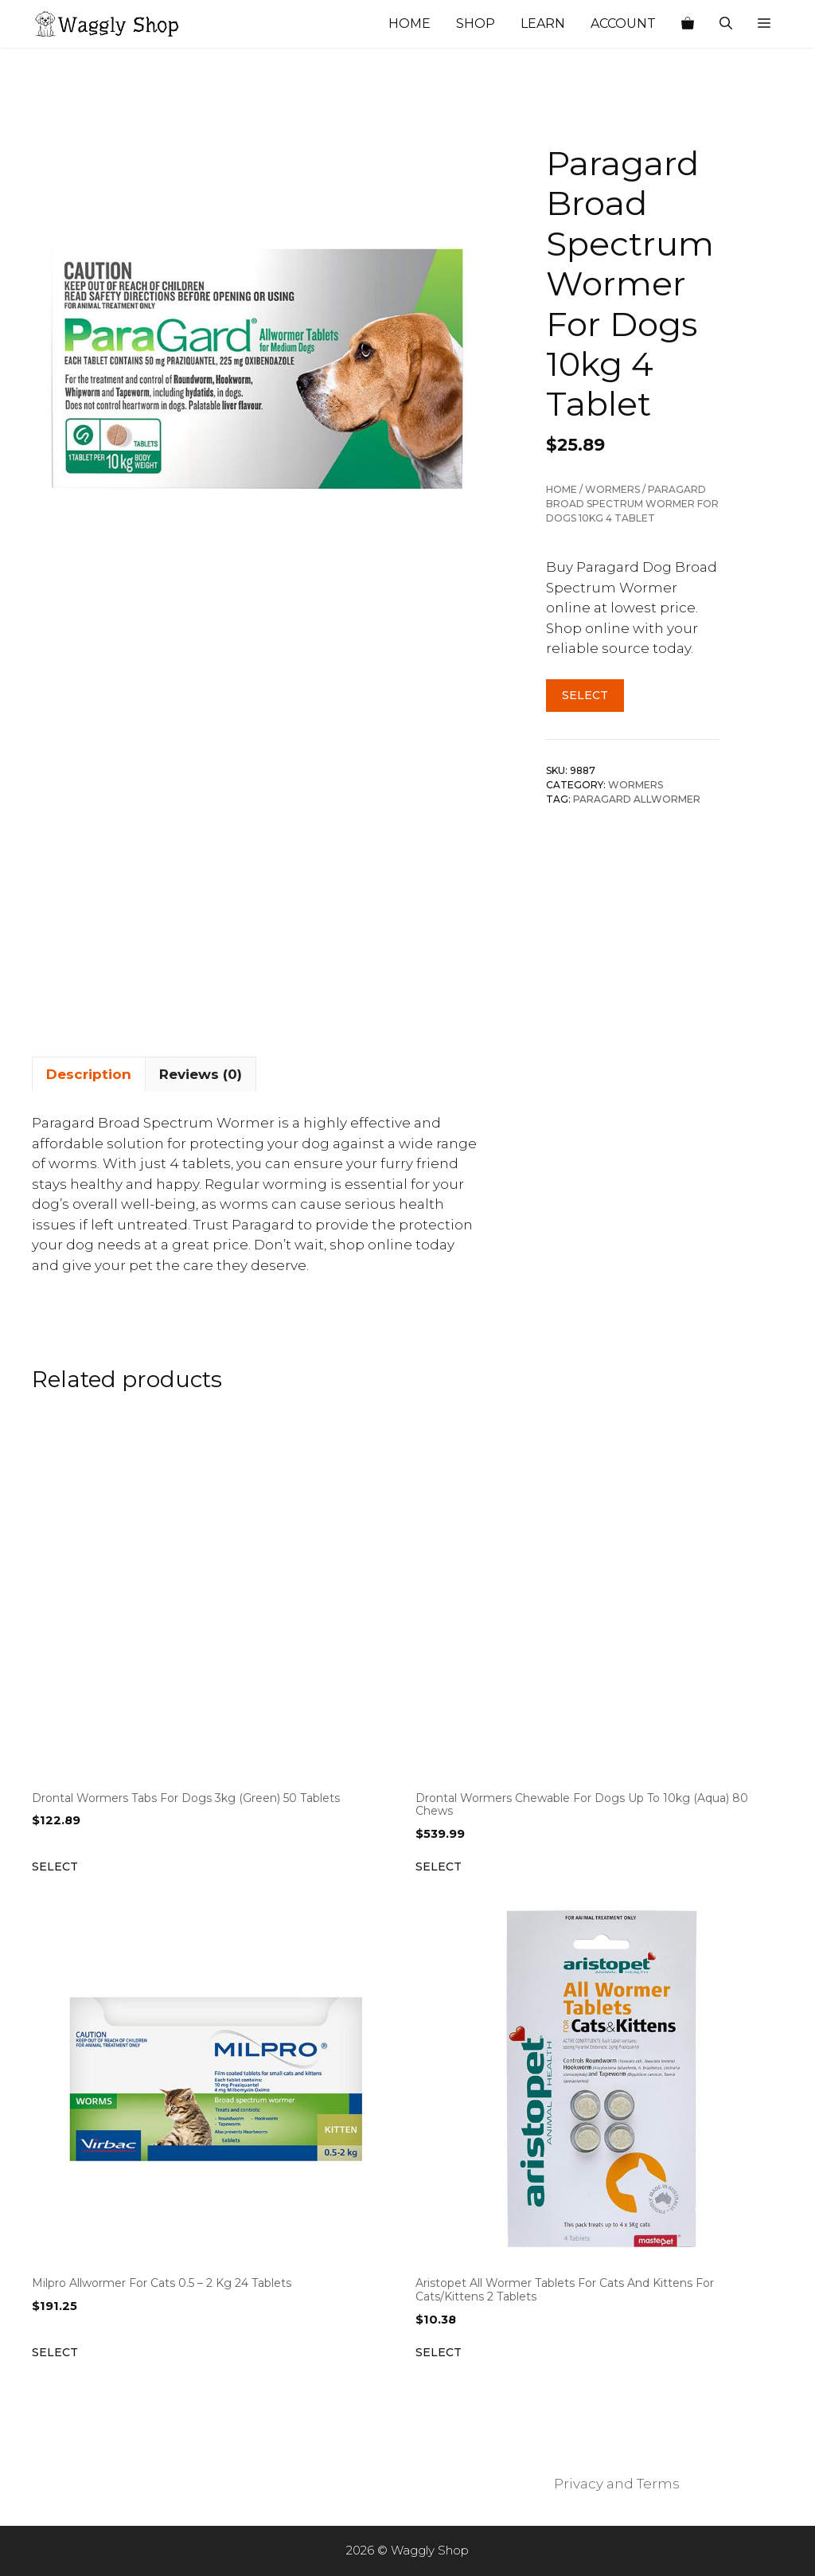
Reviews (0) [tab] (200, 1074)
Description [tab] (88, 1074)
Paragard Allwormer (636, 799)
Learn (543, 23)
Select (585, 695)
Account (623, 23)
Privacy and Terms (617, 2484)
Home (409, 23)
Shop (475, 23)
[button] (764, 24)
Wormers (612, 489)
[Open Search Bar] (726, 24)
